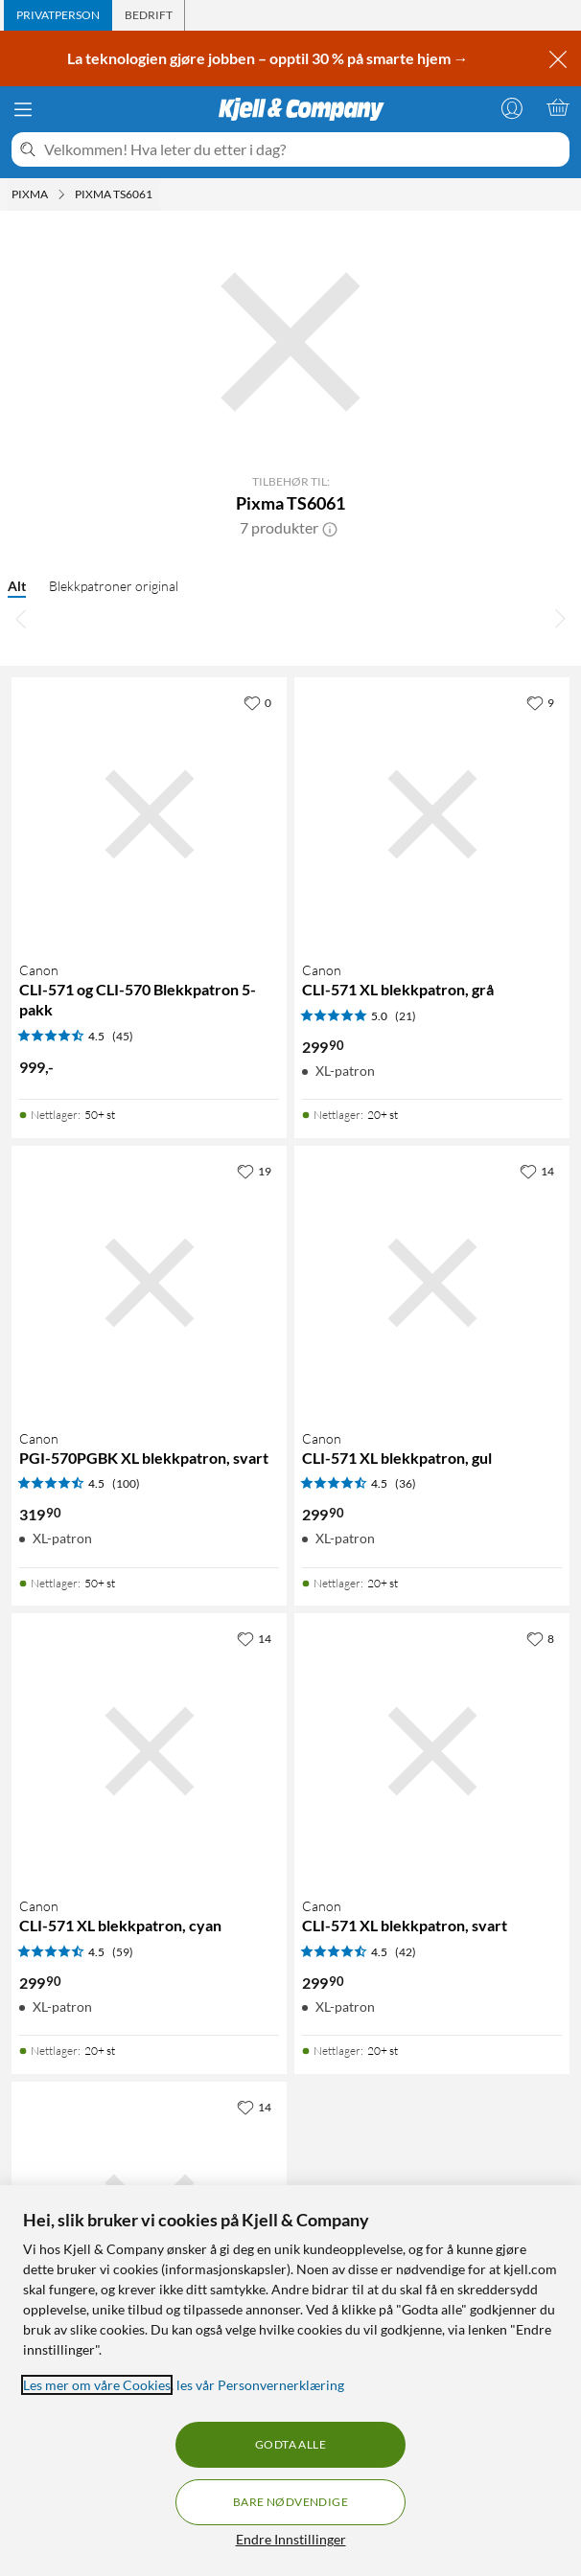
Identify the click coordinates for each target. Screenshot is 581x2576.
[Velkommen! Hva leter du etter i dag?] (303, 149)
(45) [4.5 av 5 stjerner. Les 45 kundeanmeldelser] (122, 1036)
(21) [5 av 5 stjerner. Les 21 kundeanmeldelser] (405, 1016)
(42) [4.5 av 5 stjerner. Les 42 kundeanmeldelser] (405, 1952)
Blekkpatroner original (113, 586)
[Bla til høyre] (560, 617)
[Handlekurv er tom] (558, 107)
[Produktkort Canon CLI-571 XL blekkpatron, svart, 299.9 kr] (431, 1750)
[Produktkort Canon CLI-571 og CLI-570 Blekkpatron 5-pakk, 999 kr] (149, 814)
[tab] (58, 15)
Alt (17, 586)
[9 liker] (540, 702)
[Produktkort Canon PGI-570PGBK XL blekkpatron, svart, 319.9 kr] (149, 1283)
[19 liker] (254, 1170)
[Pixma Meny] (61, 194)
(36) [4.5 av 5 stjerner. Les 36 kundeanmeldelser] (405, 1483)
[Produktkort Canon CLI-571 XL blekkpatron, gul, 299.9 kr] (431, 1283)
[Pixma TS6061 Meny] (158, 194)
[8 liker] (540, 1638)
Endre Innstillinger (291, 2539)
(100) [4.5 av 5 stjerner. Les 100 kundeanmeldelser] (126, 1483)
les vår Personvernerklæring (260, 2385)
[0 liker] (257, 702)
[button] (329, 527)
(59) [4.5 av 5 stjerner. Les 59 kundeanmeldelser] (122, 1952)
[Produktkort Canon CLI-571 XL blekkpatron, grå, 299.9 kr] (431, 814)
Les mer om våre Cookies (97, 2385)
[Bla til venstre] (21, 617)
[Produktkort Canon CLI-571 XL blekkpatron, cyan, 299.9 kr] (149, 1750)
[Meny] (23, 109)
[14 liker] (537, 1170)
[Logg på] (512, 107)
